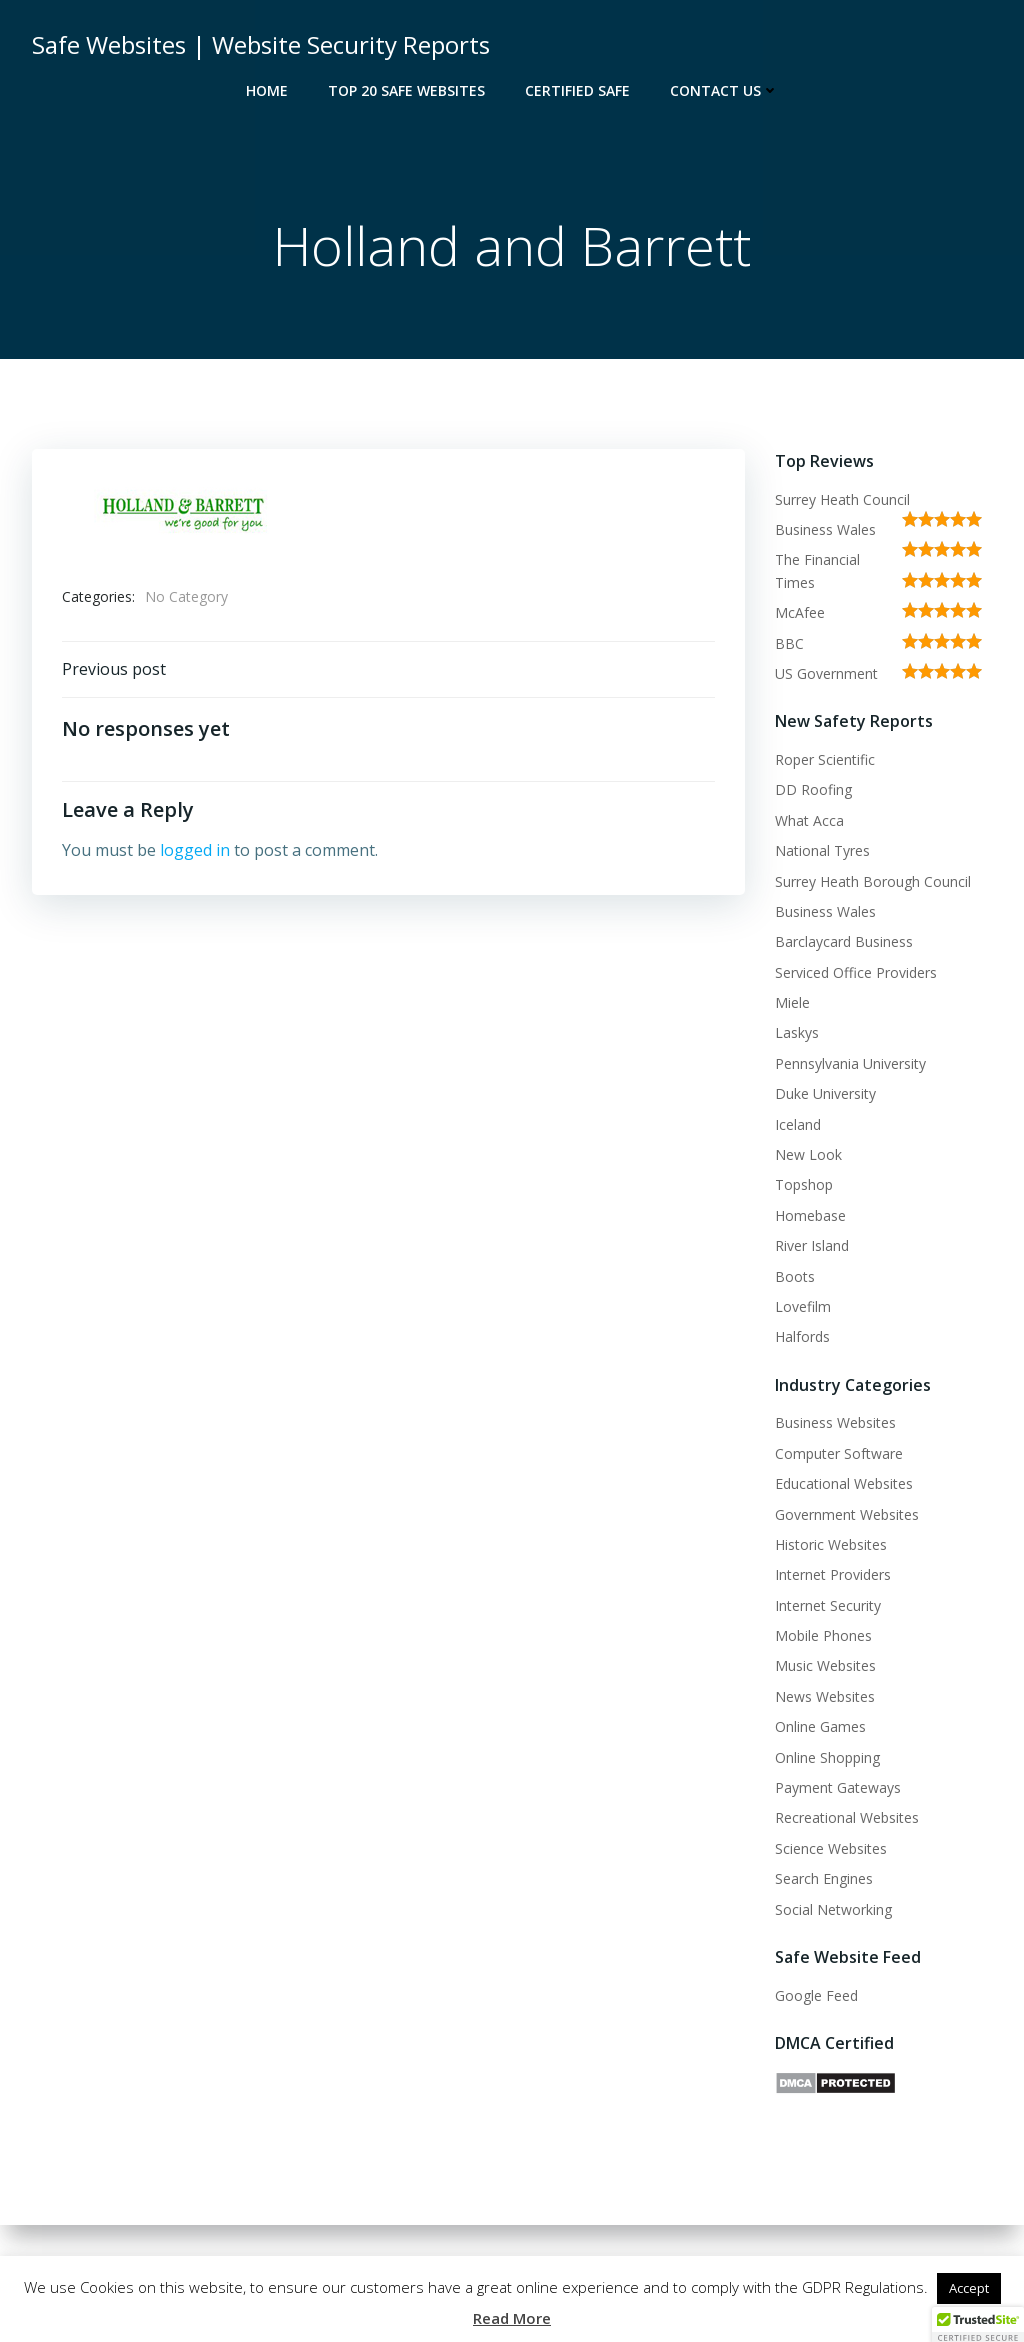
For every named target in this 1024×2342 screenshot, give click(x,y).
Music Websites (825, 1665)
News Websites (825, 1696)
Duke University (825, 1093)
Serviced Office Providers (856, 972)
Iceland (798, 1124)
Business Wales (825, 529)
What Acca (809, 820)
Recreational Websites (847, 1817)
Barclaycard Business (844, 941)
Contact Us (724, 90)
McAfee (800, 612)
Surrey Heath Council (842, 499)
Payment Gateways (838, 1787)
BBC (789, 643)
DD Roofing (813, 789)
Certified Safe (577, 90)
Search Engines (824, 1878)
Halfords (802, 1336)
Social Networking (833, 1909)
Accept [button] (969, 2288)
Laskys (797, 1032)
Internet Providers (833, 1574)
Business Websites (835, 1422)
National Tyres (822, 850)
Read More (512, 2318)
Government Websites (847, 1514)
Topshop (804, 1184)
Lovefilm (803, 1306)
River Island (812, 1245)
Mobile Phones (823, 1635)
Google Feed (816, 1995)
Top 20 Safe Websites (406, 90)
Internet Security (828, 1605)
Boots (795, 1276)
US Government (826, 673)
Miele (792, 1002)
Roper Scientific (825, 759)
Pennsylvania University (850, 1063)
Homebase (810, 1215)
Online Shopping (827, 1757)
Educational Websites (844, 1483)
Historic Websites (831, 1544)
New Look (808, 1154)
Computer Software (839, 1453)
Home (267, 90)
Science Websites (831, 1848)
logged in (195, 850)
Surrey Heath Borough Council (873, 881)
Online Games (820, 1726)
